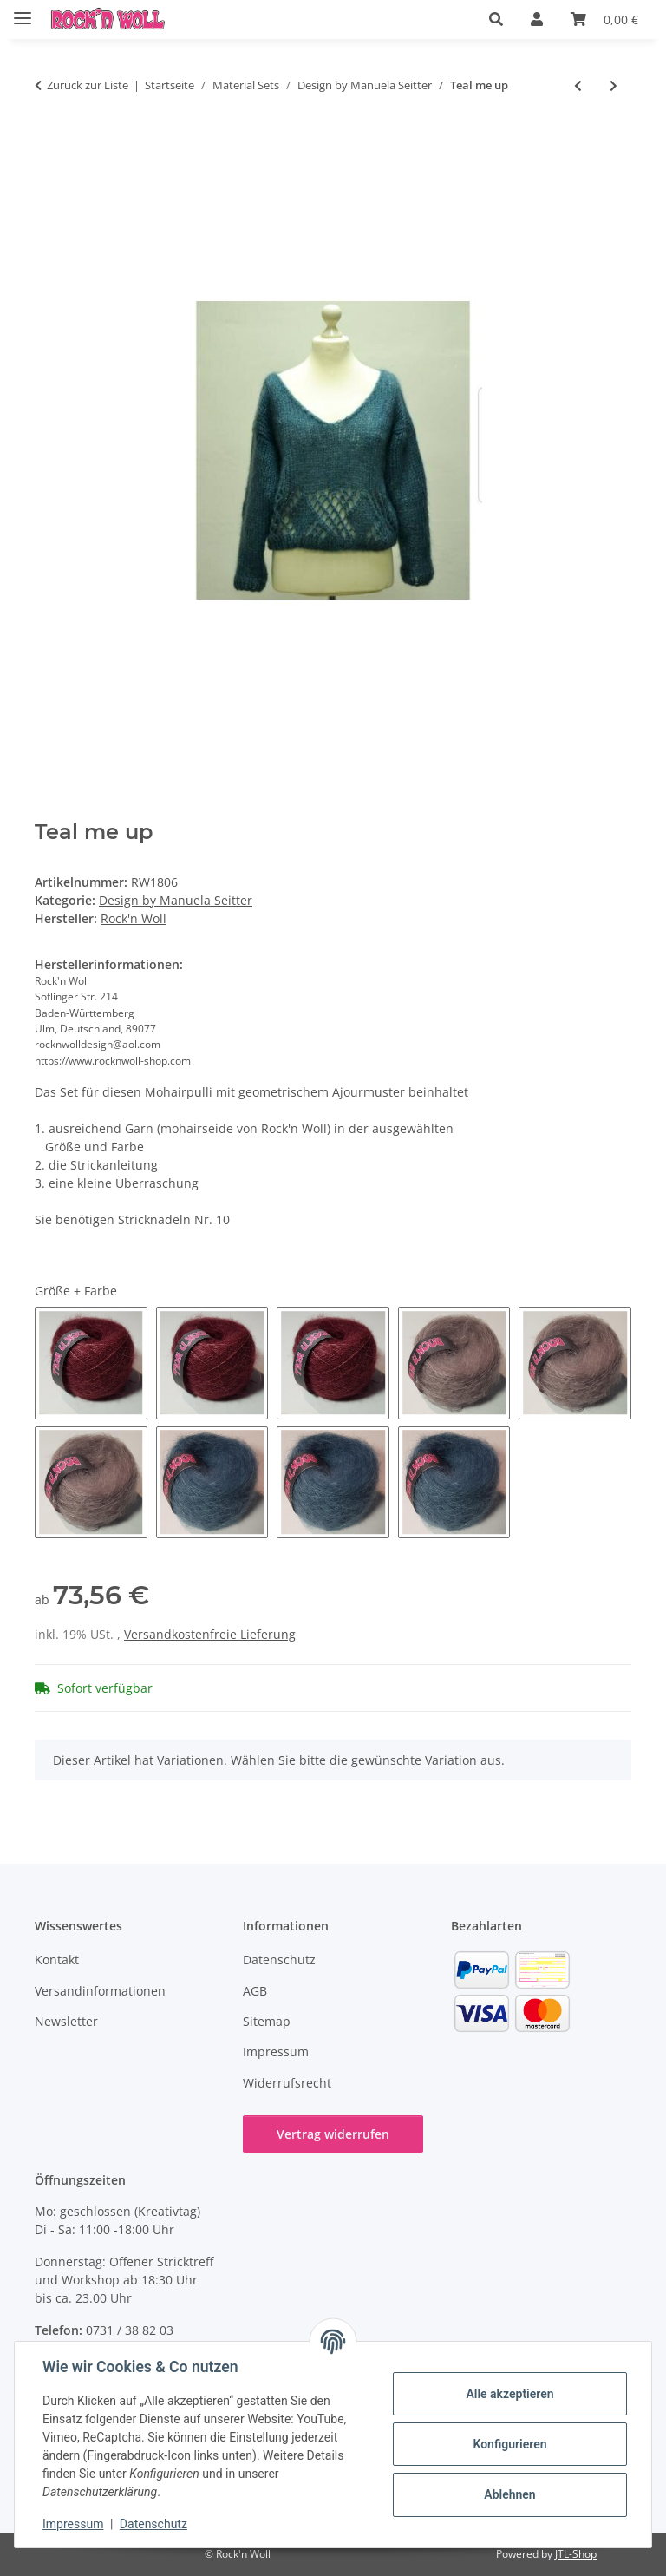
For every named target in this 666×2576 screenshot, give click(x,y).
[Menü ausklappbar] (22, 11)
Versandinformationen (100, 1991)
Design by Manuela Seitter (175, 900)
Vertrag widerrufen (333, 2134)
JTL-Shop (576, 2554)
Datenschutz (153, 2524)
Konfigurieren (509, 2444)
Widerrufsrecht (287, 2083)
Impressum (72, 2524)
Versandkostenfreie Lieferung (210, 1634)
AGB (255, 1991)
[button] (496, 19)
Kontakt (57, 1959)
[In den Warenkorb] (48, 142)
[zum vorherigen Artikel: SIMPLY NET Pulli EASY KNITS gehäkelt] (578, 85)
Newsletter (66, 2021)
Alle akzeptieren (509, 2394)
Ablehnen (509, 2494)
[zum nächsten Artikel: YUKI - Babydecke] (613, 85)
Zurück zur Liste (87, 85)
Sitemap (267, 2021)
